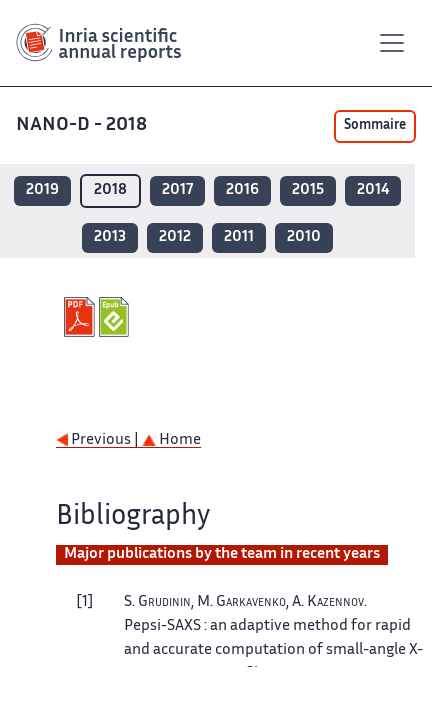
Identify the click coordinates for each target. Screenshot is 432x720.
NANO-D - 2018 (83, 125)
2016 (242, 190)
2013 (110, 237)
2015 (308, 190)
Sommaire (375, 126)
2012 (175, 237)
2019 (42, 190)
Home (171, 440)
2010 (304, 237)
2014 (373, 190)
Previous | (99, 440)
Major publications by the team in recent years (222, 554)
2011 (239, 237)
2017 (177, 190)
